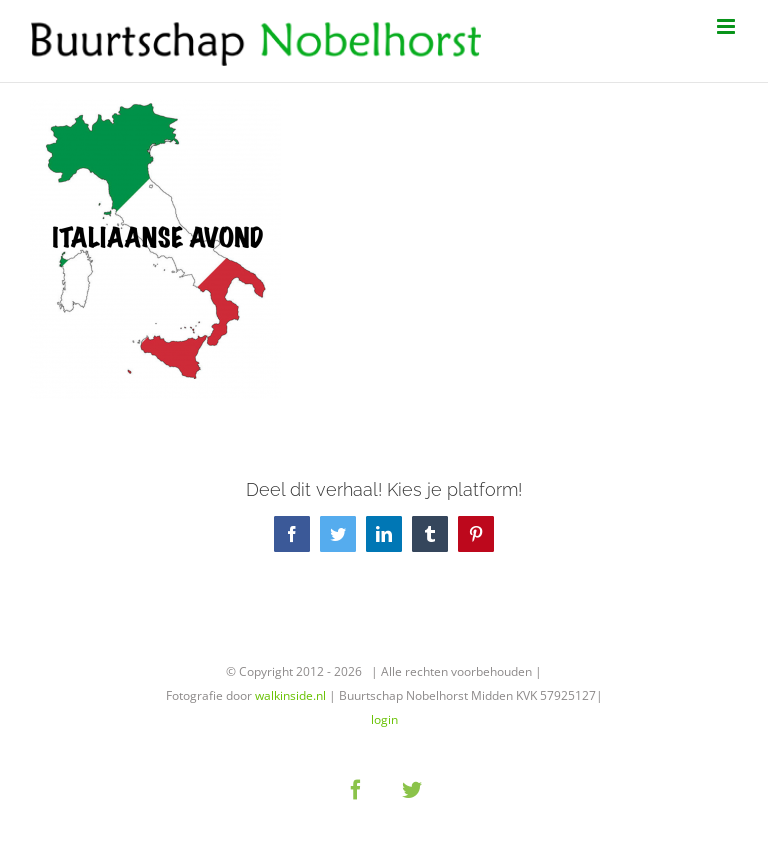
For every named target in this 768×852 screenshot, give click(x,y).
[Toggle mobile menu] (727, 26)
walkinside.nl (290, 695)
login (384, 719)
